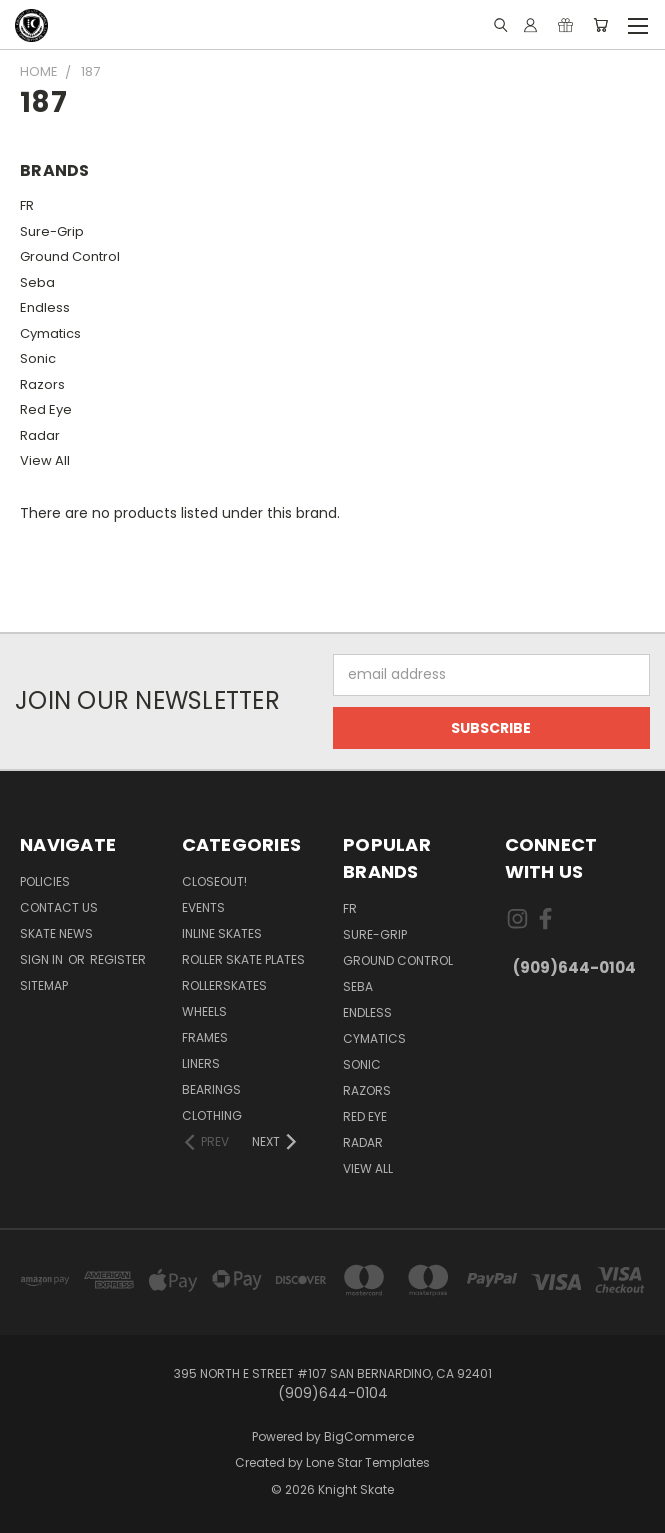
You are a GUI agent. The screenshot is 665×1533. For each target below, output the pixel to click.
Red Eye (46, 409)
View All (45, 460)
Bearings (211, 1089)
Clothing (212, 1115)
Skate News (56, 933)
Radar (40, 435)
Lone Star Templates (368, 1462)
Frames (205, 1037)
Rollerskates (224, 985)
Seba (37, 282)
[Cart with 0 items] (600, 25)
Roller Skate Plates (243, 959)
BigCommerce (369, 1436)
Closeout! (214, 881)
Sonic (38, 358)
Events (203, 907)
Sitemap (44, 985)
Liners (201, 1063)
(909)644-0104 (574, 967)
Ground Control (70, 256)
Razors (42, 384)
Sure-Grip (52, 231)
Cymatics (50, 333)
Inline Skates (222, 933)
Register (118, 959)
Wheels (204, 1011)
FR (27, 205)
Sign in (43, 959)
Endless (45, 307)
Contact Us (59, 907)
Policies (45, 881)
